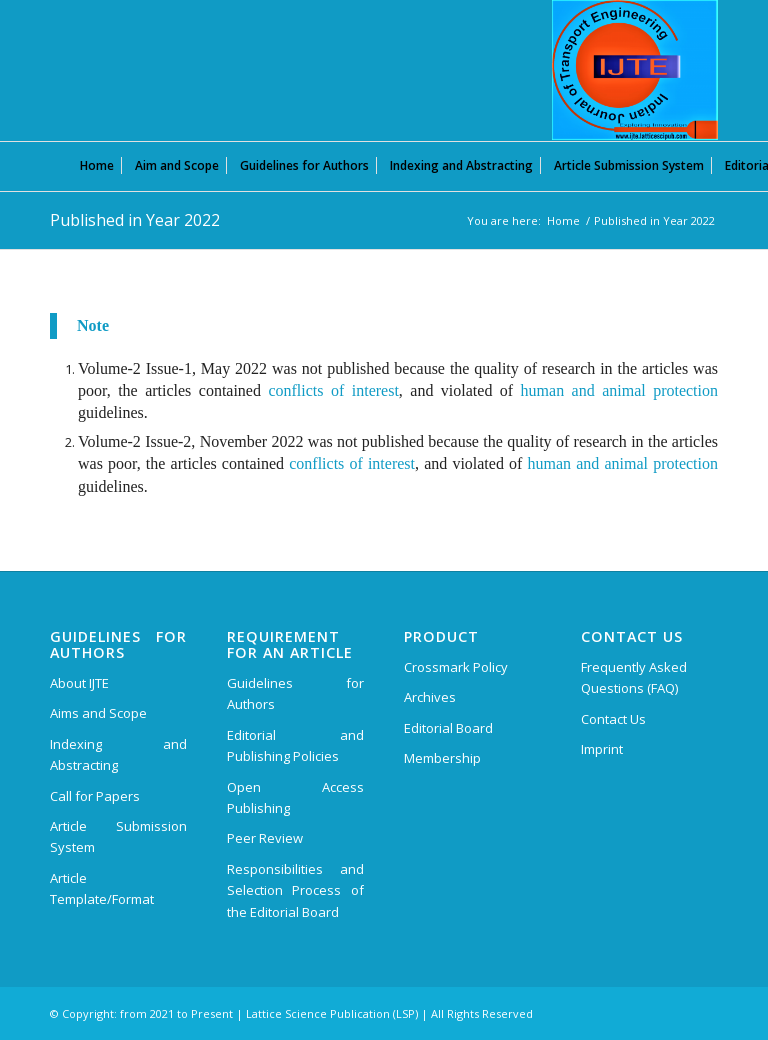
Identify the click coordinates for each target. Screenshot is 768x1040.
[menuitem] (97, 165)
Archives (430, 697)
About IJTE (79, 683)
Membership (442, 758)
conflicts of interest (333, 390)
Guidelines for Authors (295, 693)
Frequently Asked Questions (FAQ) (634, 677)
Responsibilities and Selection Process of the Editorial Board (295, 890)
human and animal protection (619, 390)
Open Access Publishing (295, 797)
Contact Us (613, 719)
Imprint (602, 749)
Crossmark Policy (456, 667)
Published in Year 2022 (135, 220)
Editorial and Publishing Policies (295, 745)
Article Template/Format (102, 888)
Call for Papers (95, 796)
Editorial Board (448, 728)
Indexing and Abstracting (118, 754)
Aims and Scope (98, 713)
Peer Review (265, 838)
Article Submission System (118, 836)
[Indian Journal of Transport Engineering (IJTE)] (635, 70)
